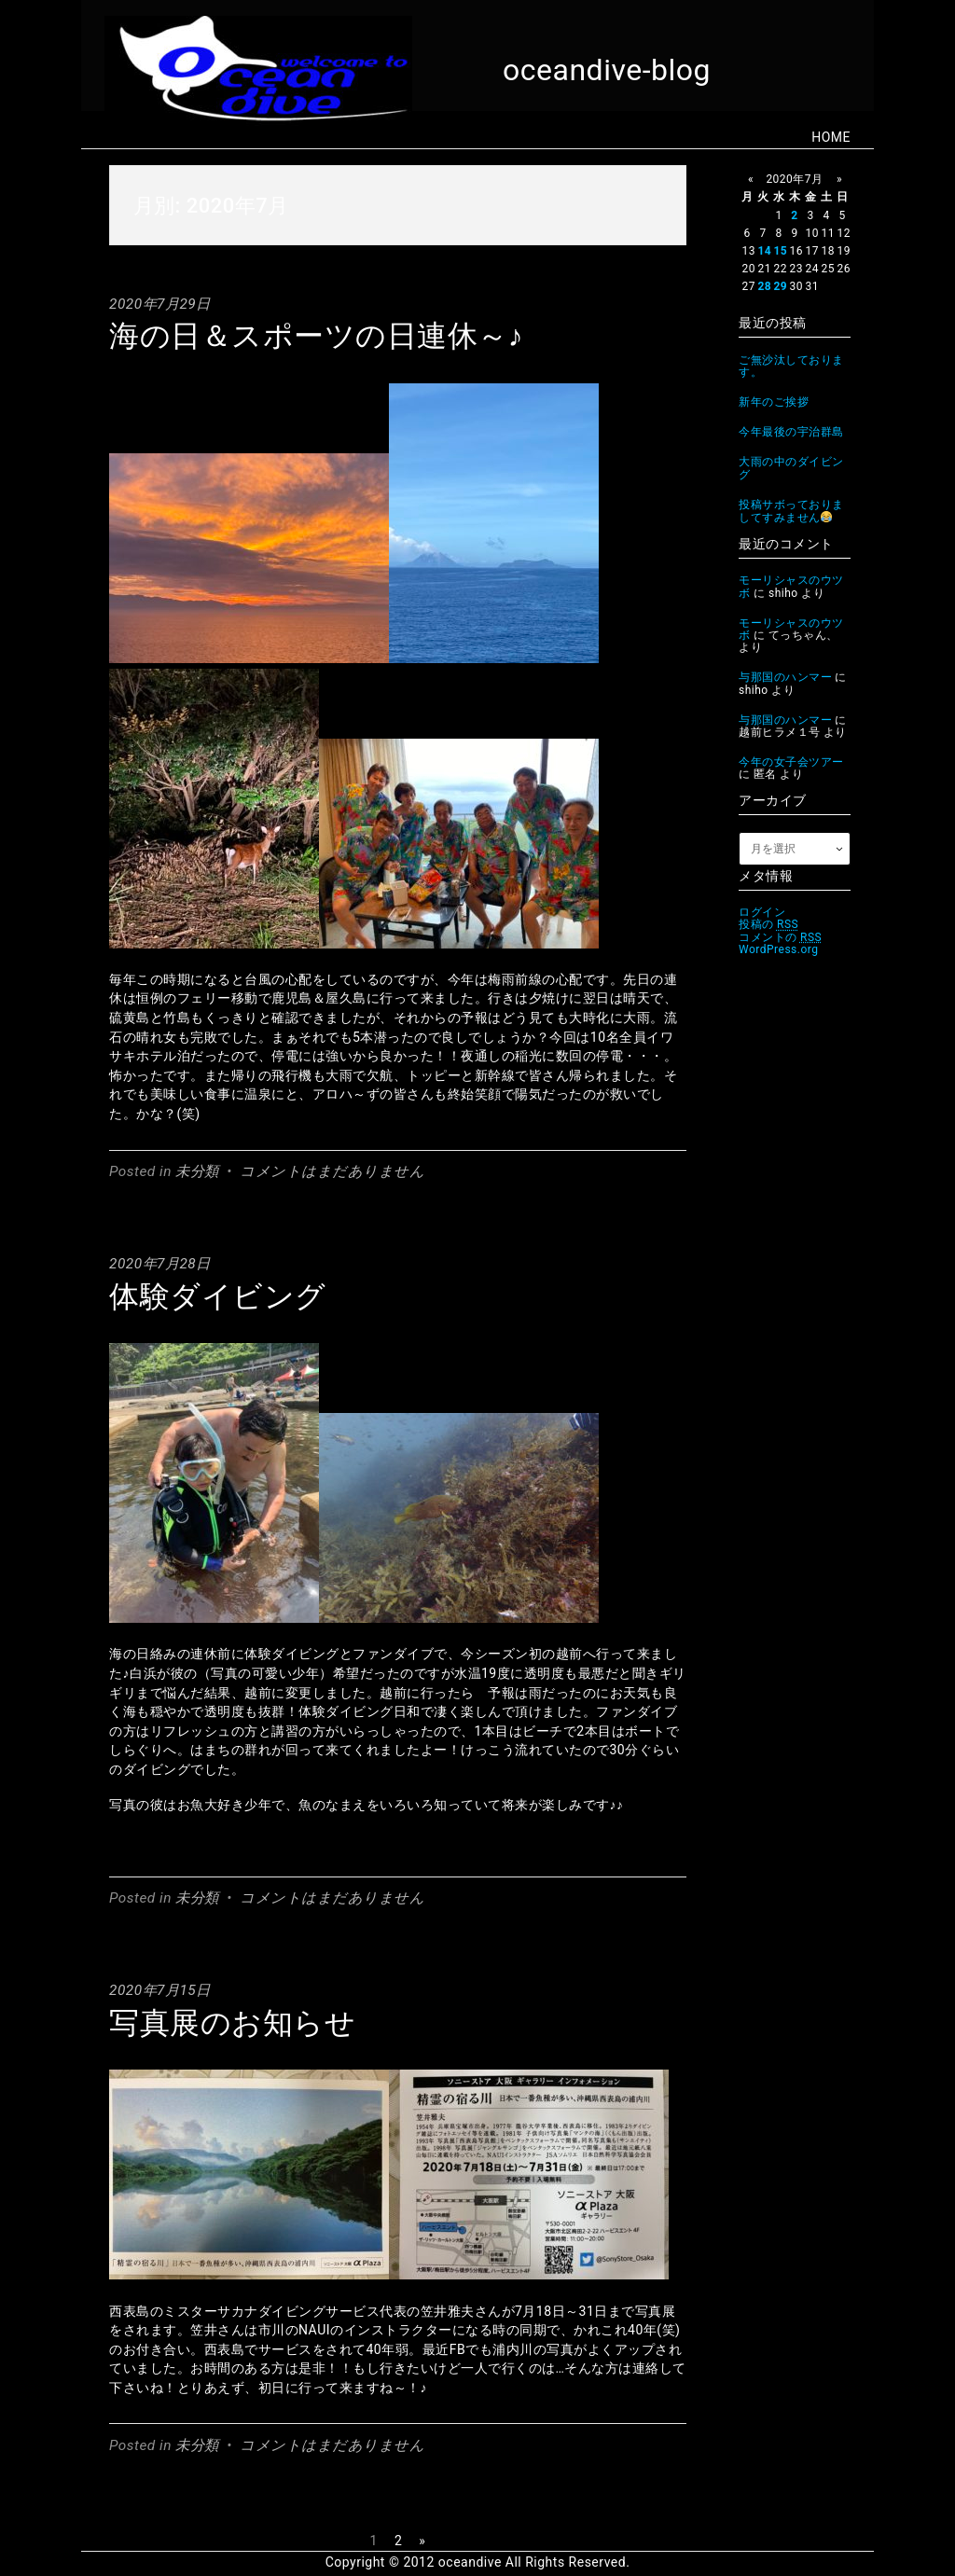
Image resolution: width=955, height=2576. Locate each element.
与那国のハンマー (785, 677)
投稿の (768, 924)
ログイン (762, 912)
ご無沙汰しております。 (791, 366)
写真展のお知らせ (232, 2023)
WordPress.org (779, 949)
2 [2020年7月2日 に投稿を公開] (794, 215)
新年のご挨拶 (774, 402)
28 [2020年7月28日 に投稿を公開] (764, 286)
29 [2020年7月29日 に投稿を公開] (780, 286)
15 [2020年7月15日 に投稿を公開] (780, 250)
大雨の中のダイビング (791, 467)
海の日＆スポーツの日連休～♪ (316, 335)
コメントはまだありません (332, 1171)
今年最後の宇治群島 (791, 431)
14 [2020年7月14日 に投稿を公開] (764, 250)
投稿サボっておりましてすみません (791, 511)
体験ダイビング (217, 1296)
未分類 (197, 1171)
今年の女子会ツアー (791, 762)
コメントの (780, 937)
